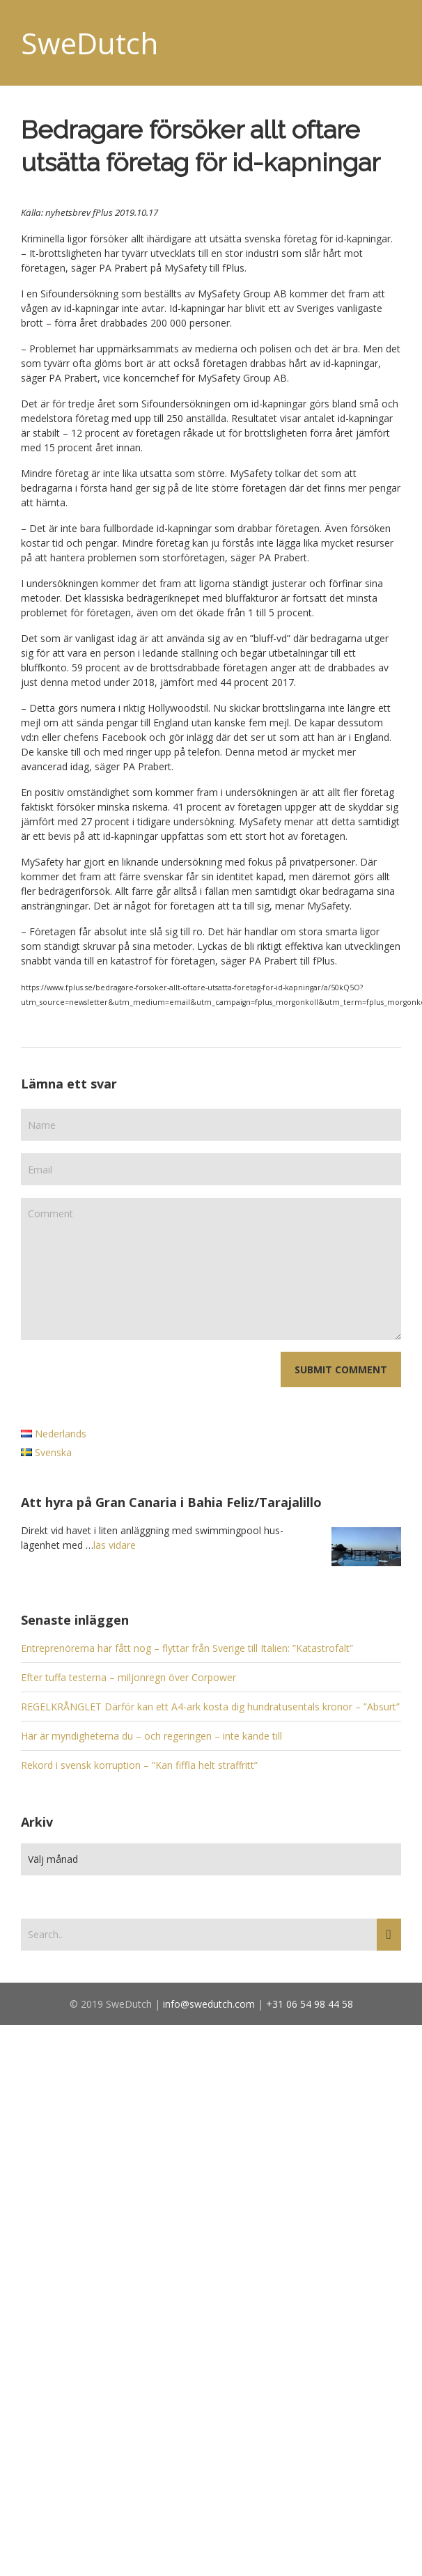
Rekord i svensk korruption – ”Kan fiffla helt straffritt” (139, 1765)
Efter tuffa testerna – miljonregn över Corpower (128, 1677)
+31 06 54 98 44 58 (309, 2004)
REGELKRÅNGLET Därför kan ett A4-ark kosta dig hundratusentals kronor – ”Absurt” (210, 1706)
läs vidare (114, 1545)
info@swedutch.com (209, 2004)
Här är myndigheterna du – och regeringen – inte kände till (151, 1735)
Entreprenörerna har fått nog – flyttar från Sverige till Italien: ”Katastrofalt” (187, 1648)
